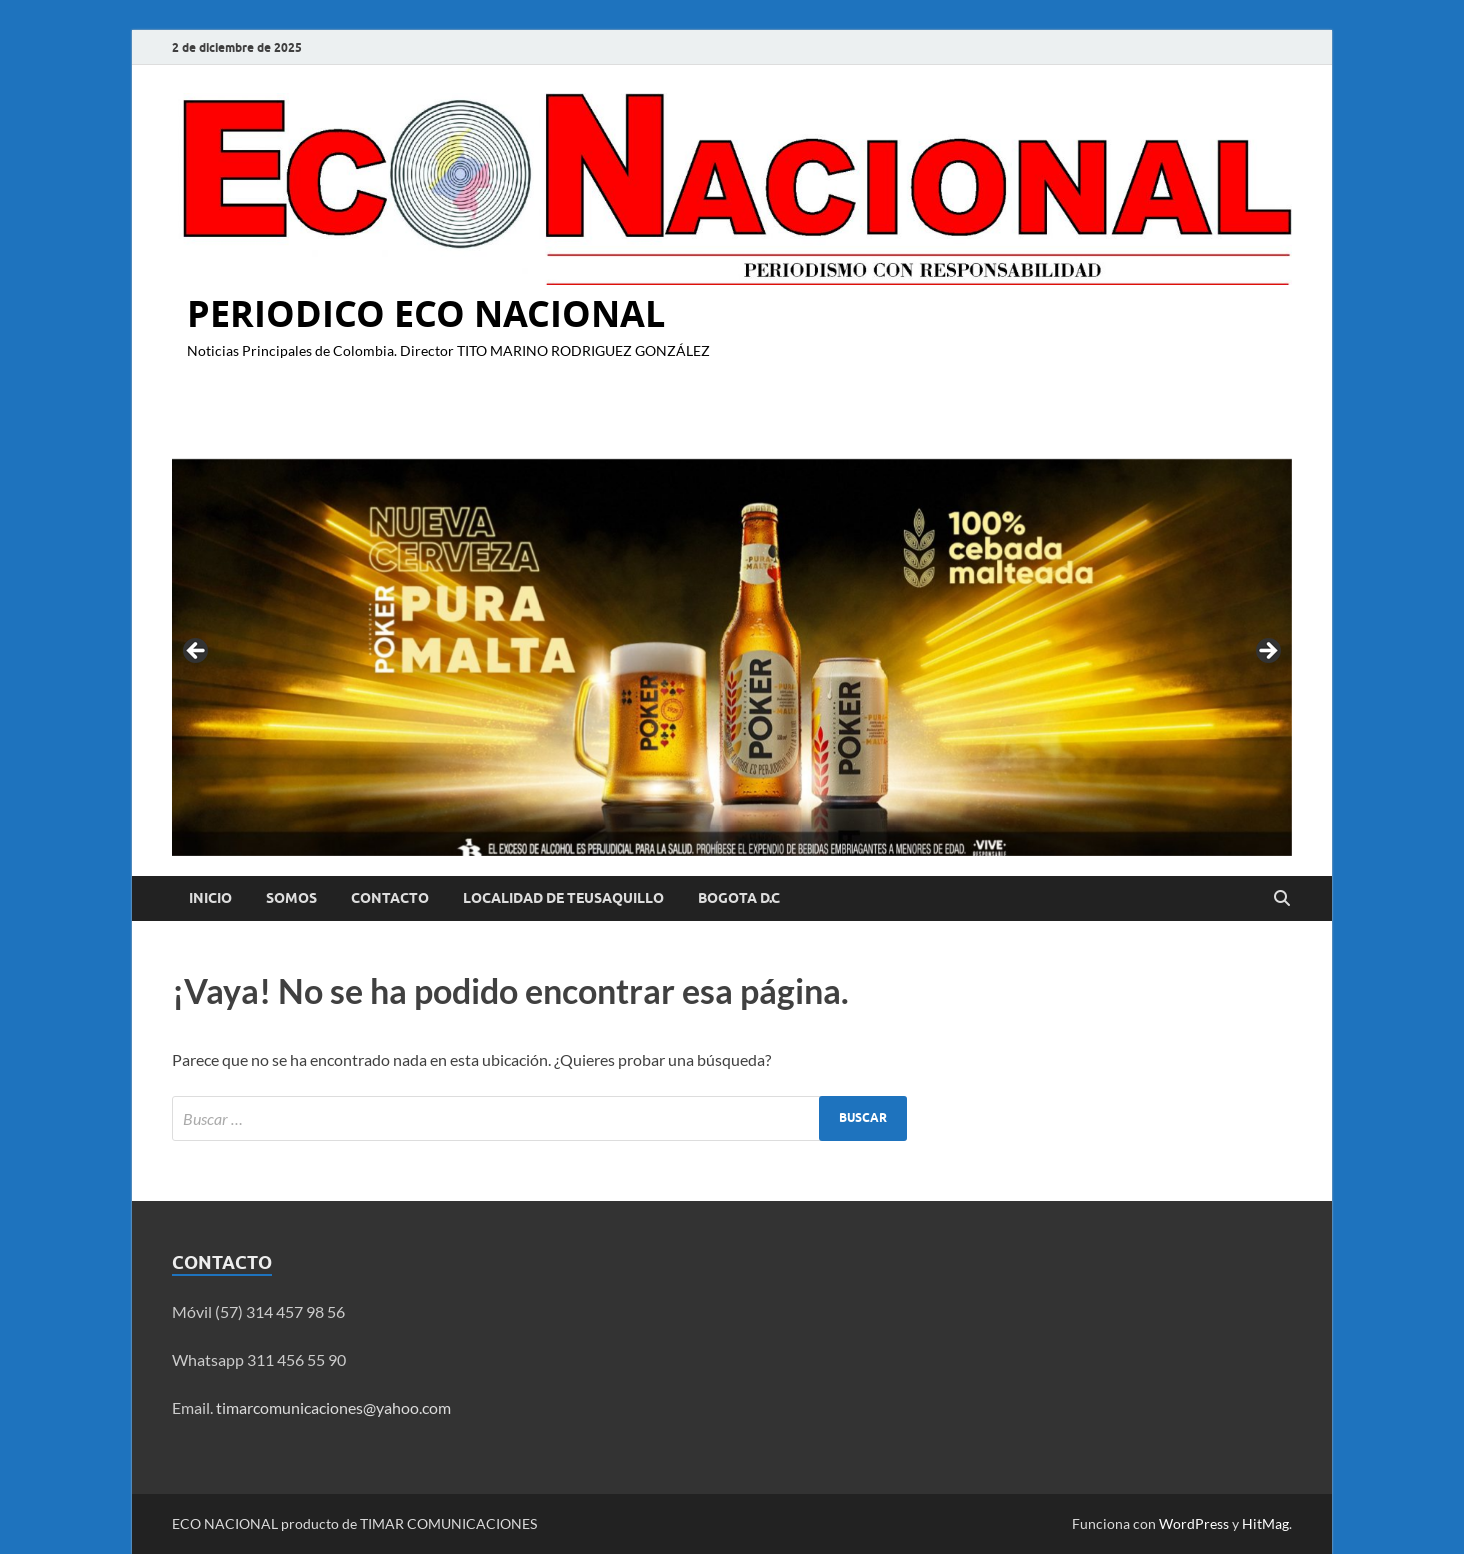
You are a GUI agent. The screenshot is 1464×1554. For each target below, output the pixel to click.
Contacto (390, 898)
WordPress (1194, 1523)
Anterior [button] (197, 652)
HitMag (1265, 1523)
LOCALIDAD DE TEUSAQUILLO (563, 898)
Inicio (210, 898)
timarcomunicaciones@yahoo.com (333, 1407)
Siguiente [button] (1267, 652)
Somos (291, 898)
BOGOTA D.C (739, 898)
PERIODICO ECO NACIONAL (426, 313)
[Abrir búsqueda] (1282, 899)
